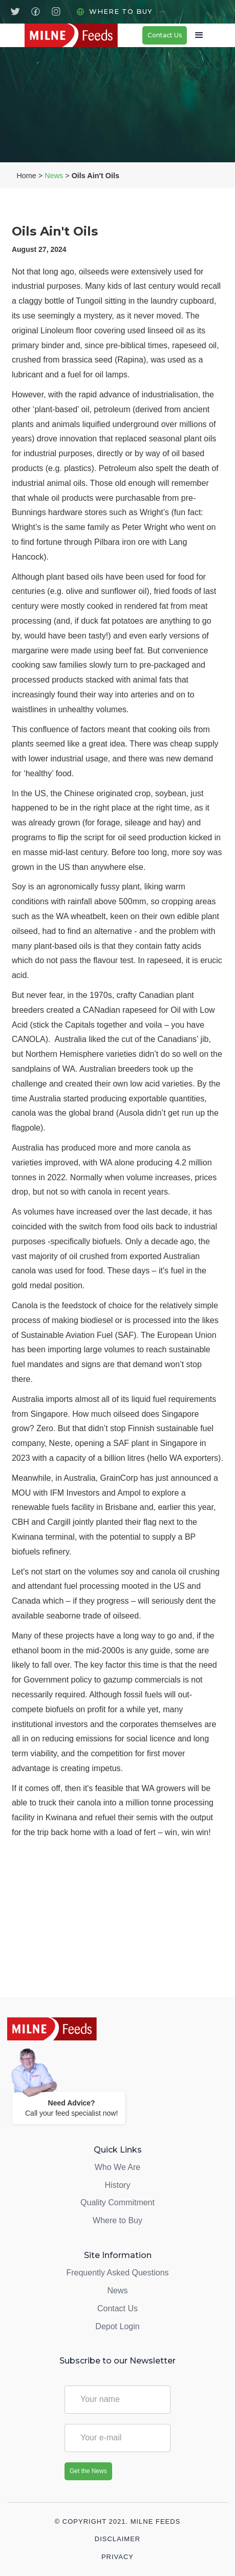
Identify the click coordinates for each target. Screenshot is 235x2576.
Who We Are (118, 2167)
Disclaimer (117, 2539)
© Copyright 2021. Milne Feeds (118, 2521)
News (54, 176)
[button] (196, 35)
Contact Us (164, 35)
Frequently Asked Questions (117, 2272)
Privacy (117, 2557)
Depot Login (117, 2326)
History (118, 2185)
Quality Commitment (117, 2202)
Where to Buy (121, 11)
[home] (83, 35)
